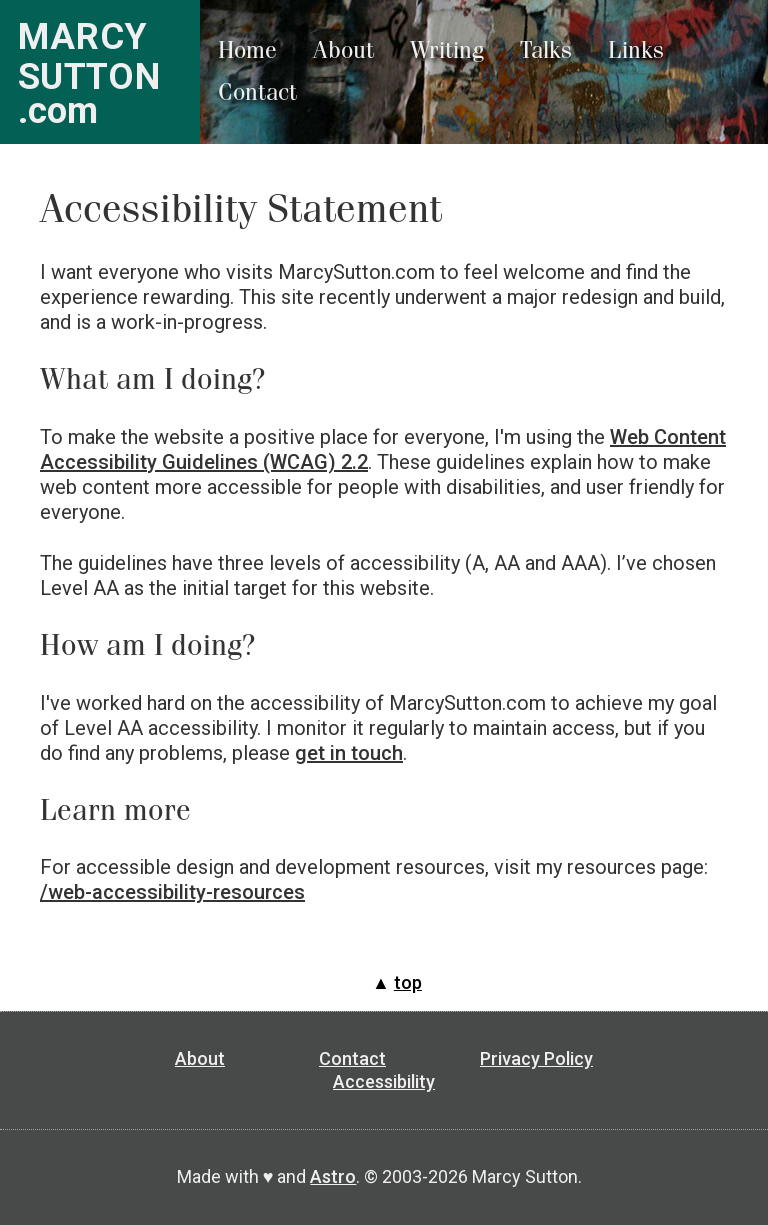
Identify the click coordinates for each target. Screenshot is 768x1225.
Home (247, 50)
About (343, 50)
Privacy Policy (536, 1058)
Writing (447, 50)
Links (636, 50)
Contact (257, 92)
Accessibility (384, 1081)
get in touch (349, 753)
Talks (546, 50)
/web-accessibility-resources (172, 892)
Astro (333, 1176)
